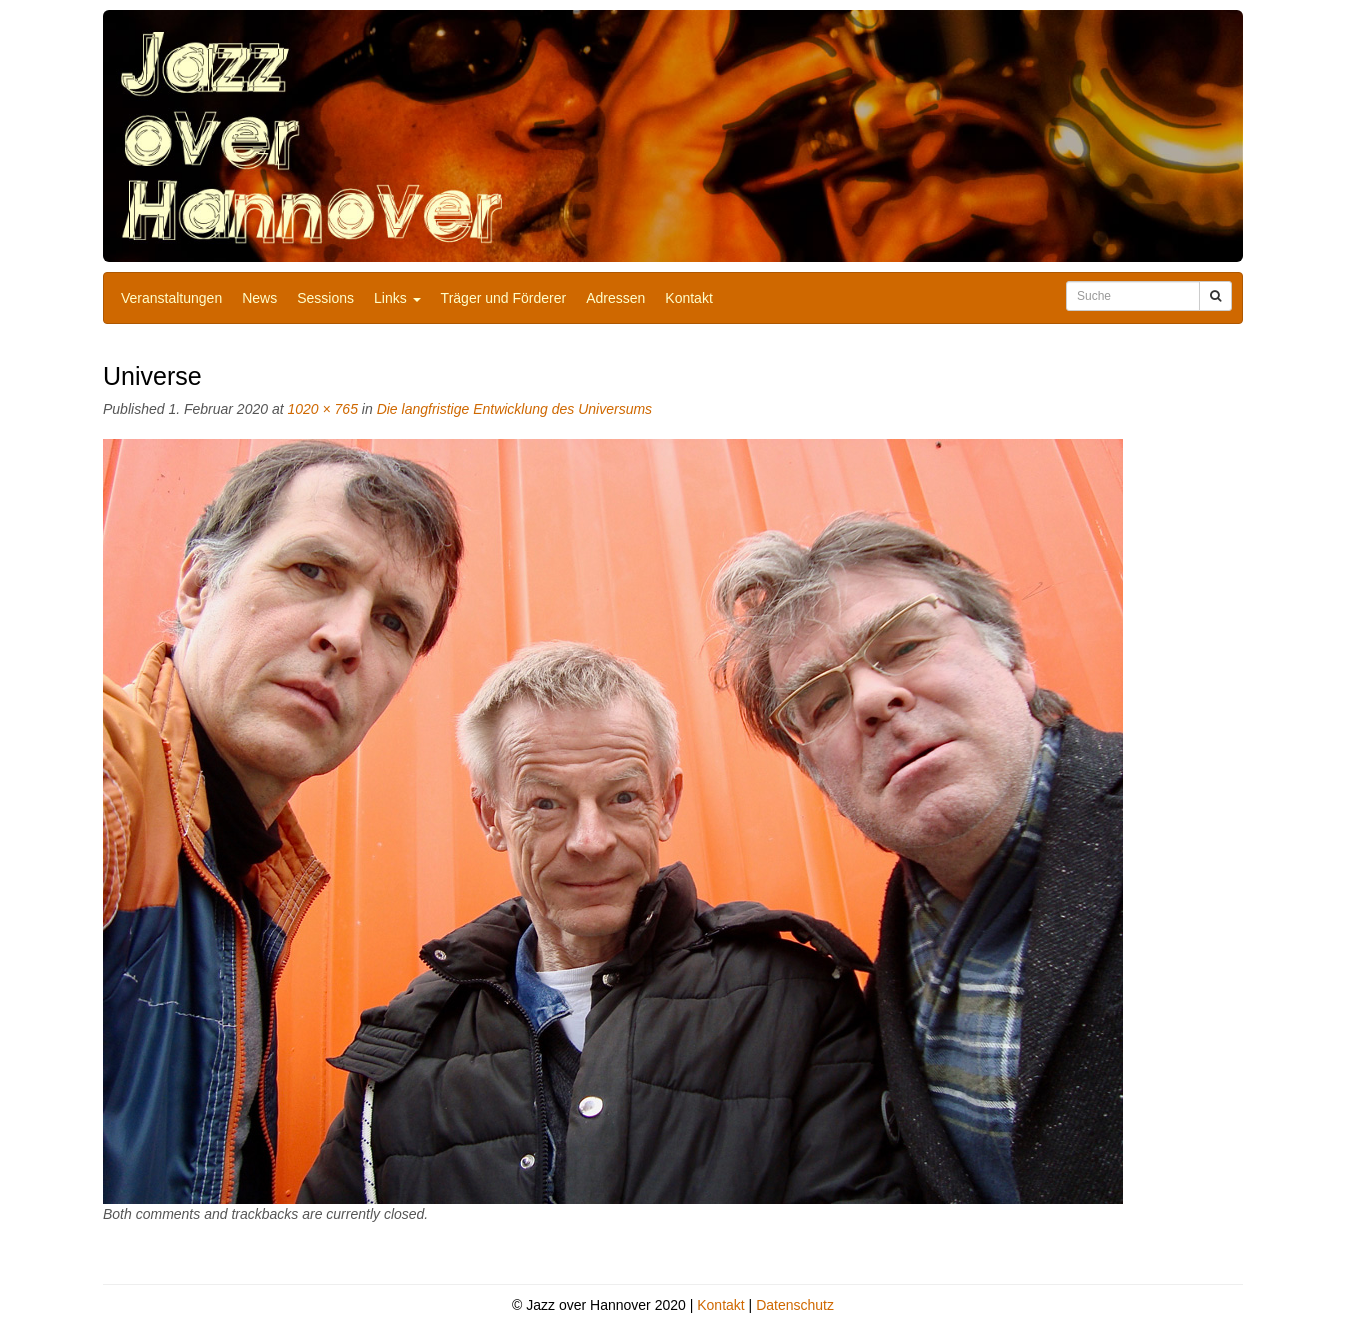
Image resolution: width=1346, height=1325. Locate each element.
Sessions (325, 298)
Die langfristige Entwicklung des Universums (514, 409)
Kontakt (688, 298)
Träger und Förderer (504, 298)
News (259, 298)
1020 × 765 (322, 409)
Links (397, 298)
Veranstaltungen (171, 298)
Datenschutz (795, 1305)
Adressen (615, 298)
